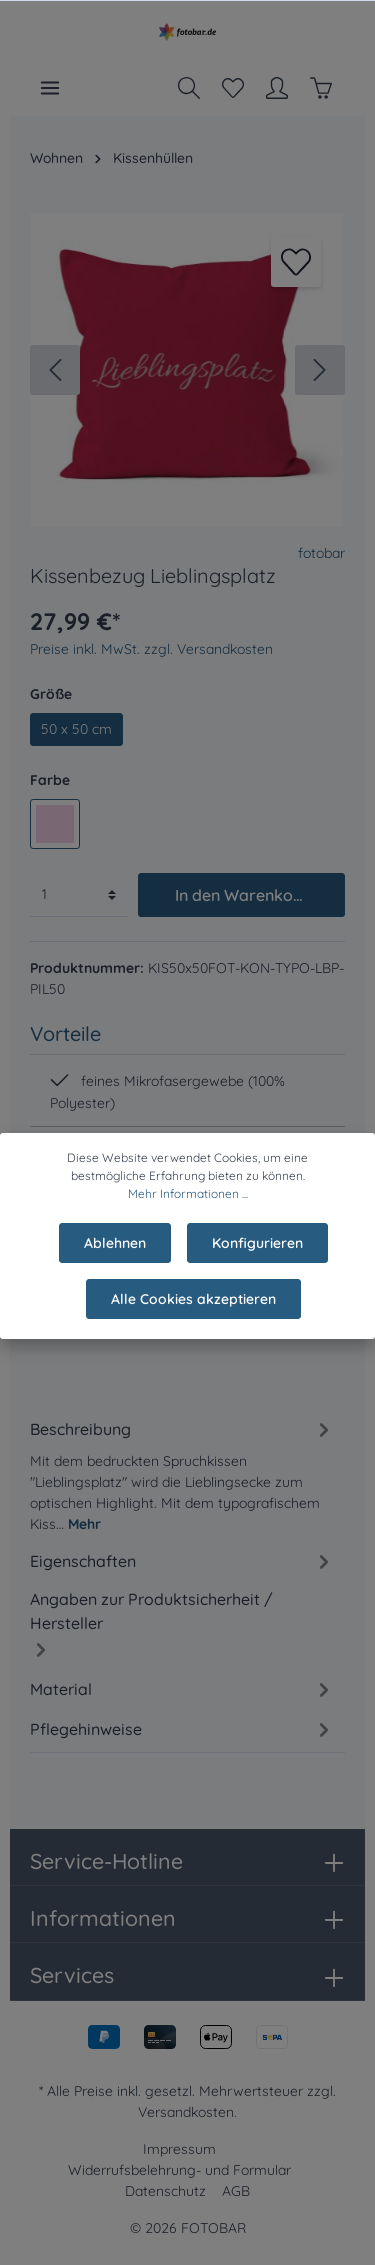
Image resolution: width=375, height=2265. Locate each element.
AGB (236, 2191)
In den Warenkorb (242, 895)
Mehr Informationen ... (188, 1211)
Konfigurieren (257, 1261)
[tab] (182, 1473)
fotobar (321, 553)
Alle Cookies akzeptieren (193, 1317)
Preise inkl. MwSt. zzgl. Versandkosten (151, 649)
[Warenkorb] (321, 88)
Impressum (179, 2149)
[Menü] (50, 88)
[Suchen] (189, 88)
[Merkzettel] (233, 88)
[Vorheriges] (55, 370)
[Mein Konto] (277, 88)
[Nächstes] (320, 370)
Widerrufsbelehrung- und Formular (179, 2170)
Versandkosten (186, 2112)
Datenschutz (165, 2191)
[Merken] (296, 262)
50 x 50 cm (76, 729)
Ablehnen (115, 1261)
